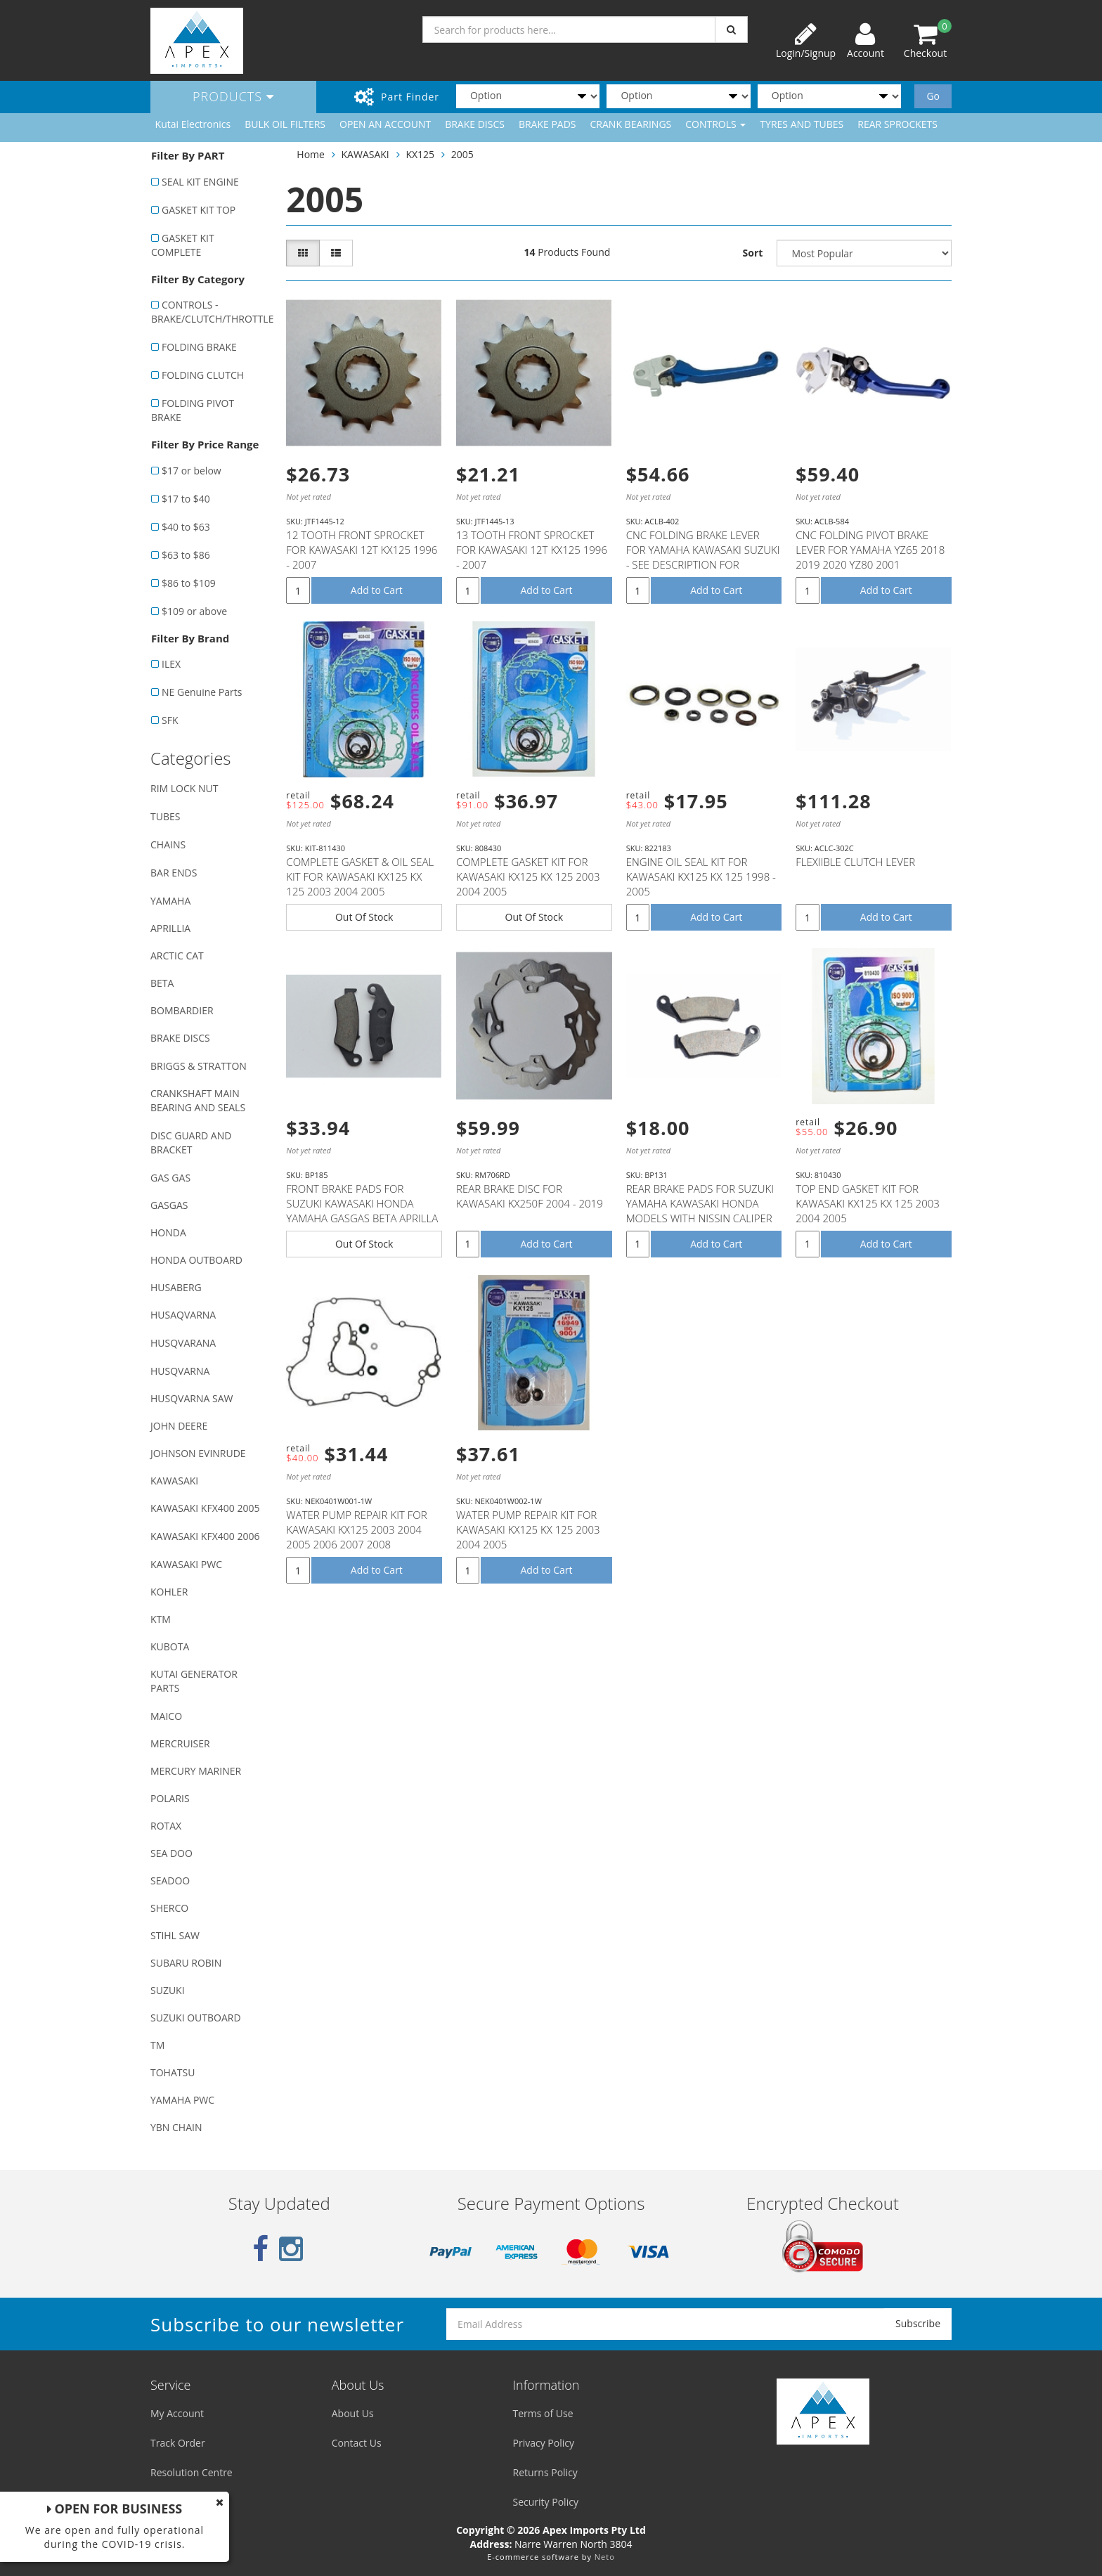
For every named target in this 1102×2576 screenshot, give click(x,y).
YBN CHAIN (176, 2127)
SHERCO (169, 1908)
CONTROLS (715, 124)
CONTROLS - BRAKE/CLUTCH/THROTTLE (211, 311)
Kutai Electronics (193, 124)
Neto (605, 2556)
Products (233, 96)
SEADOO (170, 1880)
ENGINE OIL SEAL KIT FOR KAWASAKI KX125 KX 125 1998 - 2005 (701, 876)
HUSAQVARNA (183, 1314)
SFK (170, 720)
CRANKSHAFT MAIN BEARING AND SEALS (197, 1100)
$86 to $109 (189, 583)
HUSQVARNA (179, 1371)
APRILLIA (170, 928)
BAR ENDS (173, 872)
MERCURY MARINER (195, 1771)
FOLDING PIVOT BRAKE (192, 410)
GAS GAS (170, 1177)
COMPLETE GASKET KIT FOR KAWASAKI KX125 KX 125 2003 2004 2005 (528, 876)
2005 (462, 154)
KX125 (420, 154)
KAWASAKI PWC (186, 1564)
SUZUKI (167, 1990)
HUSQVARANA (183, 1343)
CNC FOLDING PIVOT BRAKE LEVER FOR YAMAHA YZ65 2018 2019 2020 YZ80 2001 (870, 549)
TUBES (165, 816)
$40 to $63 (186, 526)
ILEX (171, 664)
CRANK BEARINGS (631, 124)
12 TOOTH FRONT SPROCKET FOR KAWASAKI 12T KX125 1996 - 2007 (361, 549)
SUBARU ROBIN (185, 1962)
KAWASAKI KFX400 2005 (204, 1508)
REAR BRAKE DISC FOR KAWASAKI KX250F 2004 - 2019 (529, 1196)
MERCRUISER (180, 1743)
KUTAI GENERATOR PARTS (194, 1681)
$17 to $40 (186, 498)
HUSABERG (176, 1287)
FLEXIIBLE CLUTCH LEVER (855, 862)
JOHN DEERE (178, 1425)
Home (311, 154)
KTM (160, 1619)
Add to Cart (377, 590)
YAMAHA (170, 900)
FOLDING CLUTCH (203, 375)
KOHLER (169, 1591)
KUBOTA (169, 1646)
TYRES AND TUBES (801, 124)
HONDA (168, 1232)
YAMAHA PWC (182, 2099)
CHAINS (168, 844)
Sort (753, 252)
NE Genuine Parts (202, 692)
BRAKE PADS (547, 124)
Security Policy (545, 2502)
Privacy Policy (543, 2442)
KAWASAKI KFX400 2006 (204, 1536)
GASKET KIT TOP (198, 209)
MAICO (166, 1716)
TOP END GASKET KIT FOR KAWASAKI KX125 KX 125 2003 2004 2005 (868, 1203)
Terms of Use (543, 2413)
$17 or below (191, 470)
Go (933, 96)
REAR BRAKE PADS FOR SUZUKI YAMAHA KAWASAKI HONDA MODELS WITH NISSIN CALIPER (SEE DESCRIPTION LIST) (700, 1211)
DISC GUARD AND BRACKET (190, 1142)
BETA (162, 983)
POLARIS (170, 1798)
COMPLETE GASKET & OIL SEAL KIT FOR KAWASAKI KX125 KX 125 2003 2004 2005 (360, 876)
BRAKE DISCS (475, 124)
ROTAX (165, 1825)
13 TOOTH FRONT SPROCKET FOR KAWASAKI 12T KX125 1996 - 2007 (531, 549)
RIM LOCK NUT (184, 788)
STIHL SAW (175, 1935)
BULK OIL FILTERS (285, 124)
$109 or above (194, 611)
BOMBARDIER (182, 1010)
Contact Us (357, 2442)
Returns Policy (545, 2472)
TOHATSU (172, 2072)
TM (157, 2045)
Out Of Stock (364, 917)
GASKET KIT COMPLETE (182, 245)
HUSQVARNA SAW (191, 1398)
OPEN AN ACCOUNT (385, 124)
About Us (353, 2413)
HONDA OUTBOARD (196, 1260)
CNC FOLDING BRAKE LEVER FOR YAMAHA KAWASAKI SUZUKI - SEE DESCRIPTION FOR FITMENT (703, 557)
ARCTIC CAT (177, 955)
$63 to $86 (186, 555)
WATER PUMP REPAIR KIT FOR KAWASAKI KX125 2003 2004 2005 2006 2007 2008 (356, 1529)
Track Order (177, 2442)
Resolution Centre (191, 2472)
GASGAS (169, 1205)
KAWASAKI (174, 1480)
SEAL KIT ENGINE (200, 181)
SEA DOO (171, 1853)
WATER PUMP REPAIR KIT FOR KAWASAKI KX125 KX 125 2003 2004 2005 (528, 1529)
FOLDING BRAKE (199, 347)
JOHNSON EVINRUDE (198, 1453)
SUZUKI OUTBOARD (195, 2017)
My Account (177, 2413)
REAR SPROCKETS (897, 124)
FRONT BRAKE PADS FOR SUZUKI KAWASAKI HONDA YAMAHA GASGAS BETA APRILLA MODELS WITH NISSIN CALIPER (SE (362, 1218)
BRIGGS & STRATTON (198, 1066)
